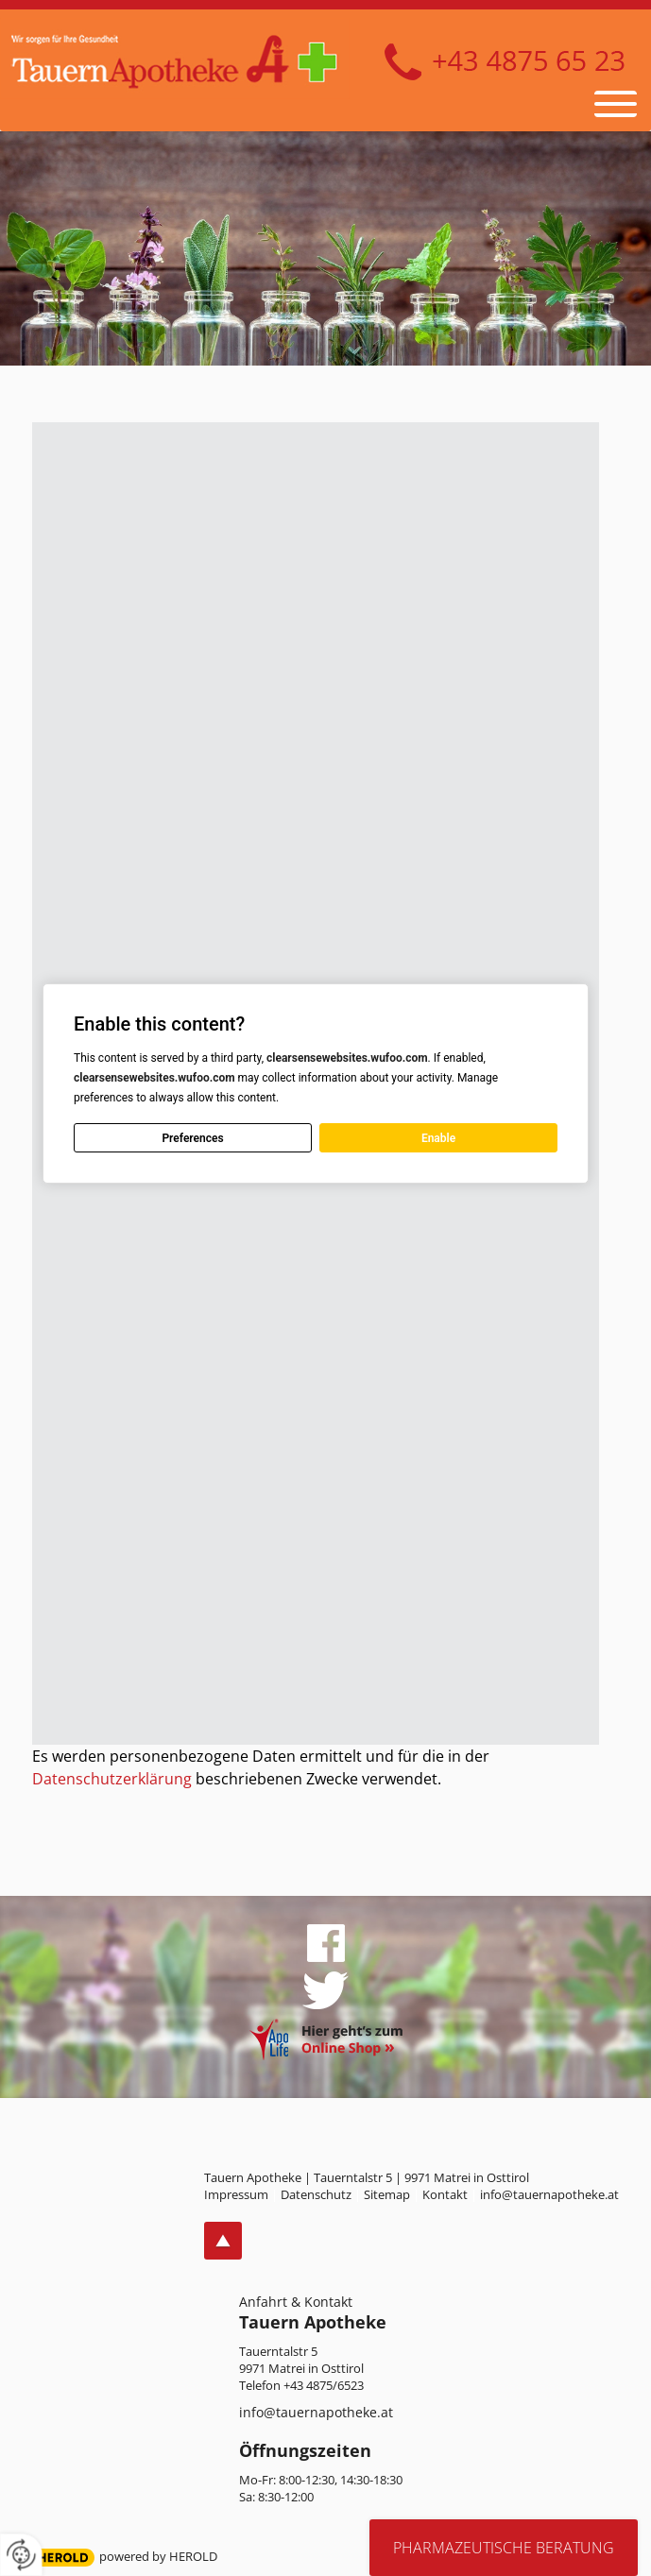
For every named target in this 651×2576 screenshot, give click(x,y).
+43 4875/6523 (323, 2385)
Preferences (193, 1138)
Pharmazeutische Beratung (503, 2547)
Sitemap (387, 2194)
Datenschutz (316, 2194)
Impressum (236, 2194)
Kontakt (445, 2194)
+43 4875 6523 (505, 62)
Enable (438, 1138)
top (223, 2241)
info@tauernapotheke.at (316, 2412)
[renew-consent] (21, 2554)
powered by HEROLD (158, 2556)
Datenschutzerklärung (112, 1778)
